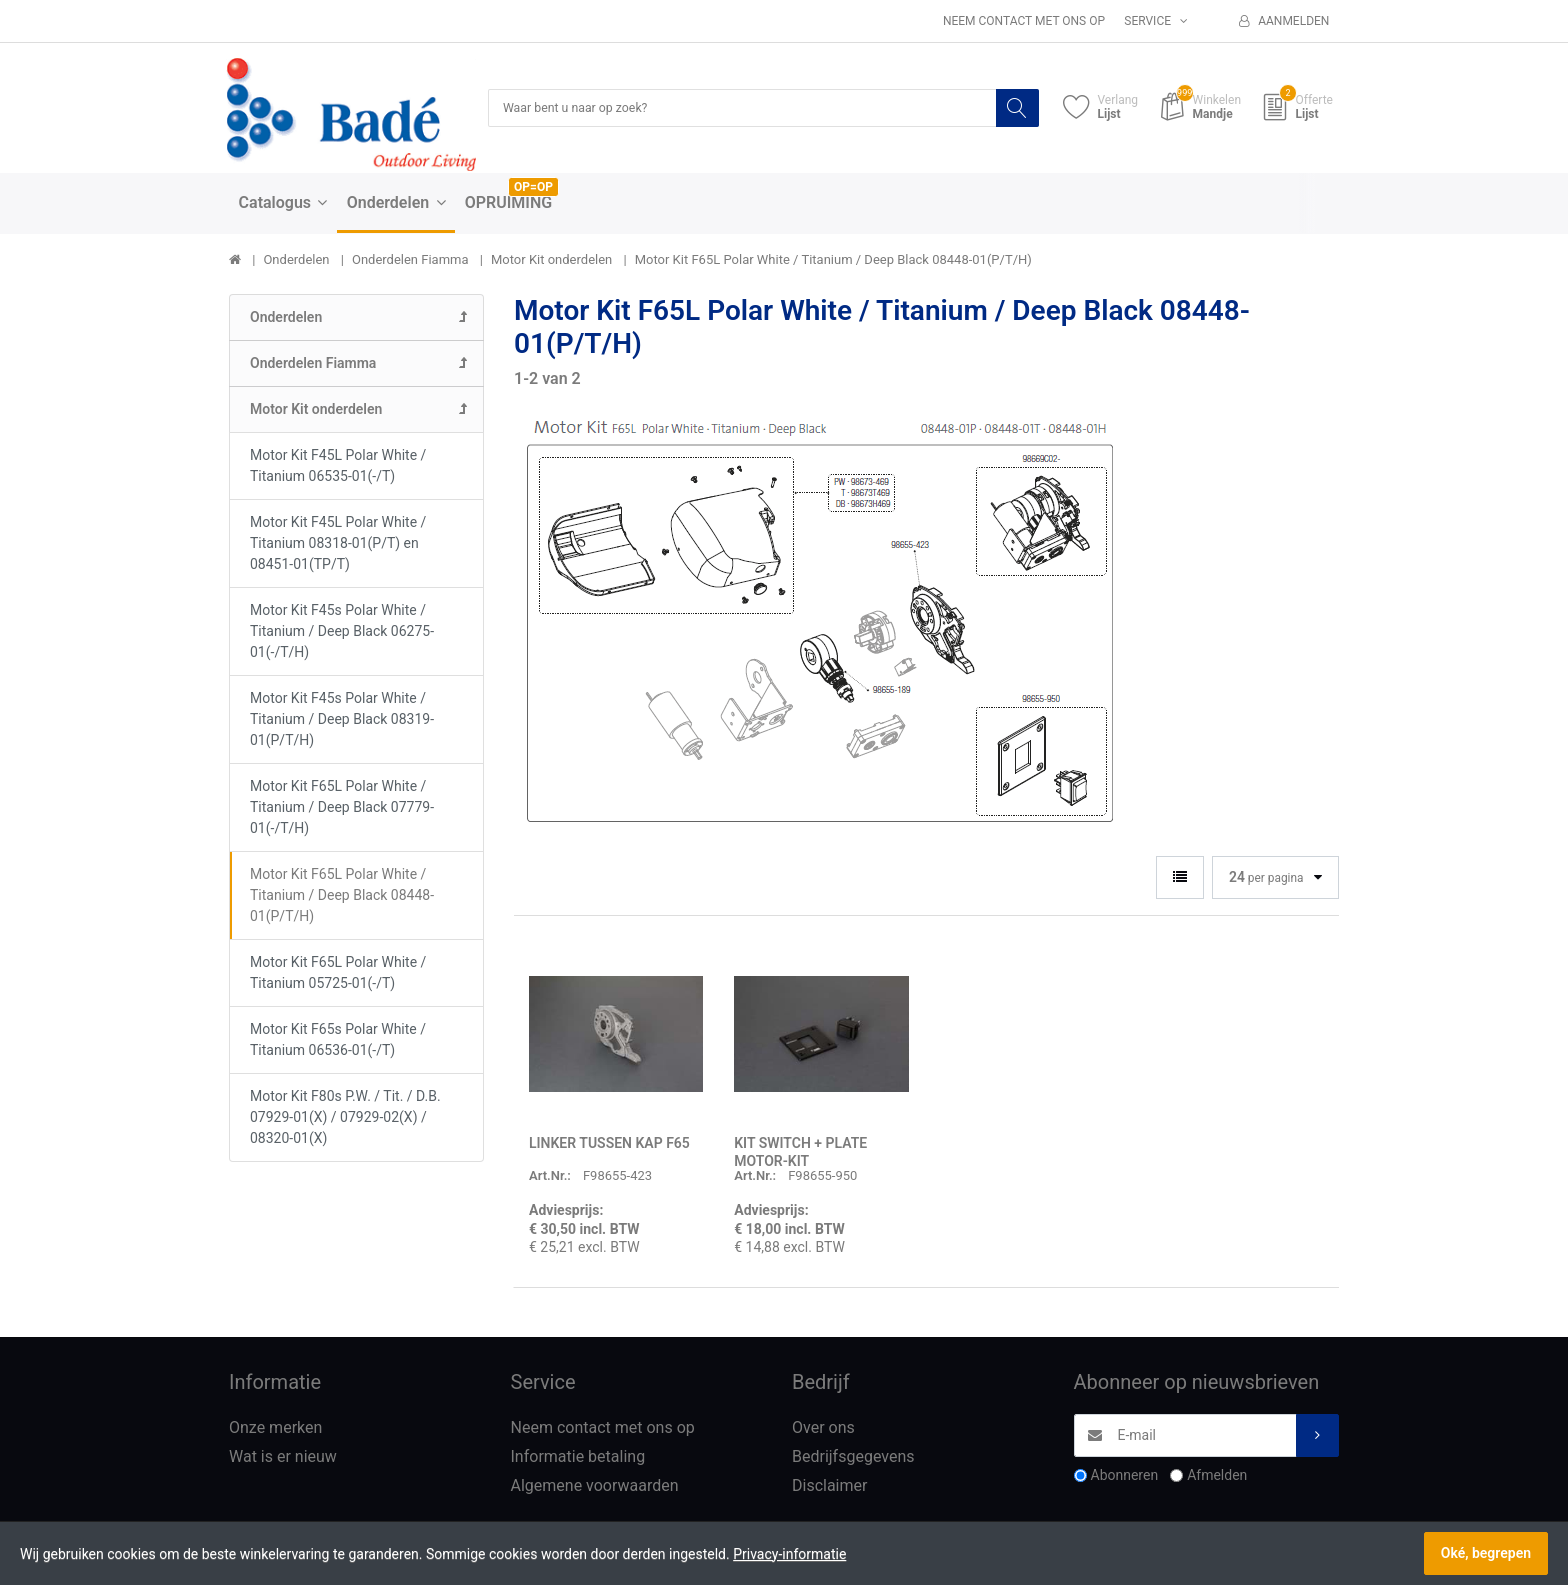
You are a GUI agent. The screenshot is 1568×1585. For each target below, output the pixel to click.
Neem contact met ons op (1024, 21)
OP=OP (533, 189)
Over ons (823, 1429)
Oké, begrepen (1486, 1553)
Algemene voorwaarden (595, 1486)
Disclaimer (829, 1486)
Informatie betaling (578, 1457)
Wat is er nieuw (283, 1457)
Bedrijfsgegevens (853, 1457)
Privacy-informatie (789, 1554)
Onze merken (275, 1429)
